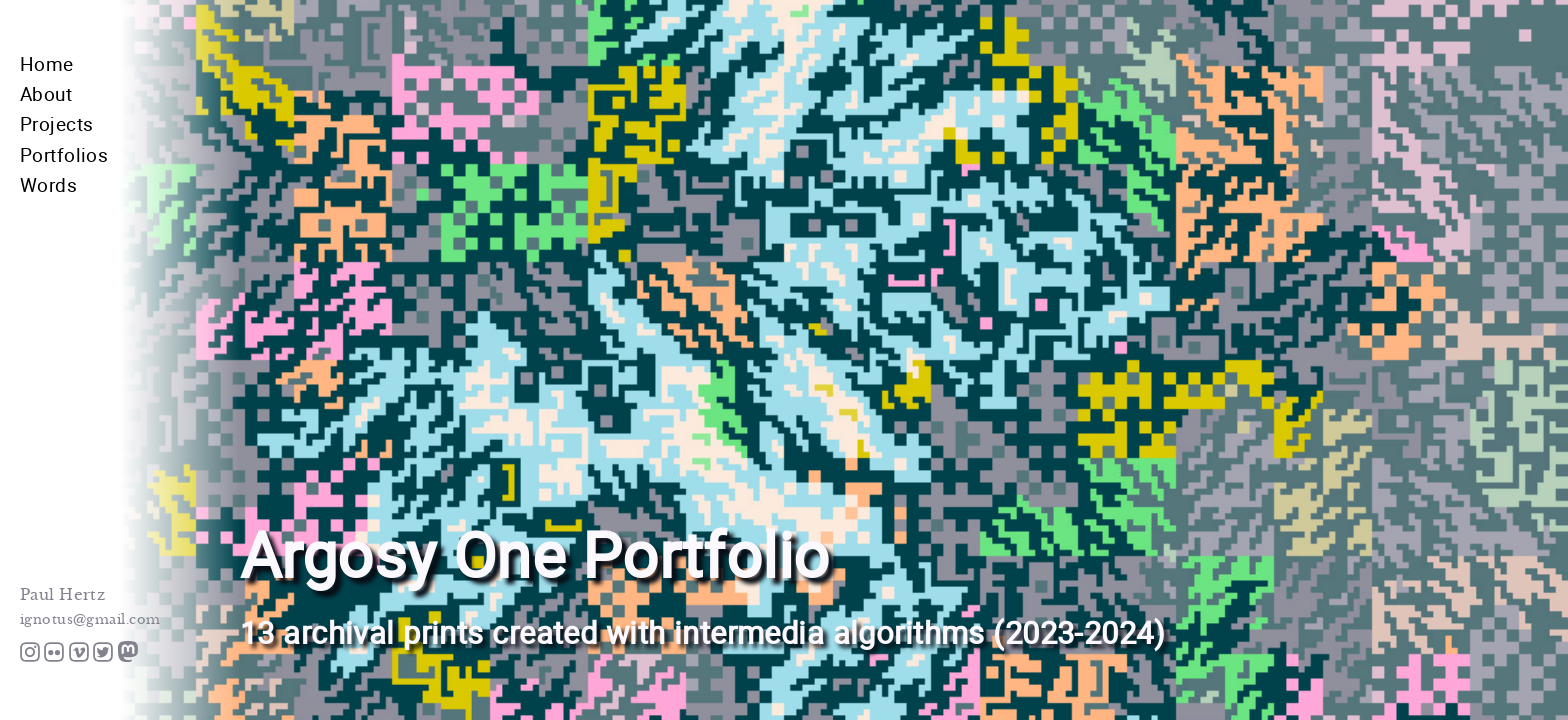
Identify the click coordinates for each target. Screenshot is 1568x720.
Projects (56, 123)
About (46, 93)
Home (47, 63)
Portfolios (64, 154)
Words (48, 184)
